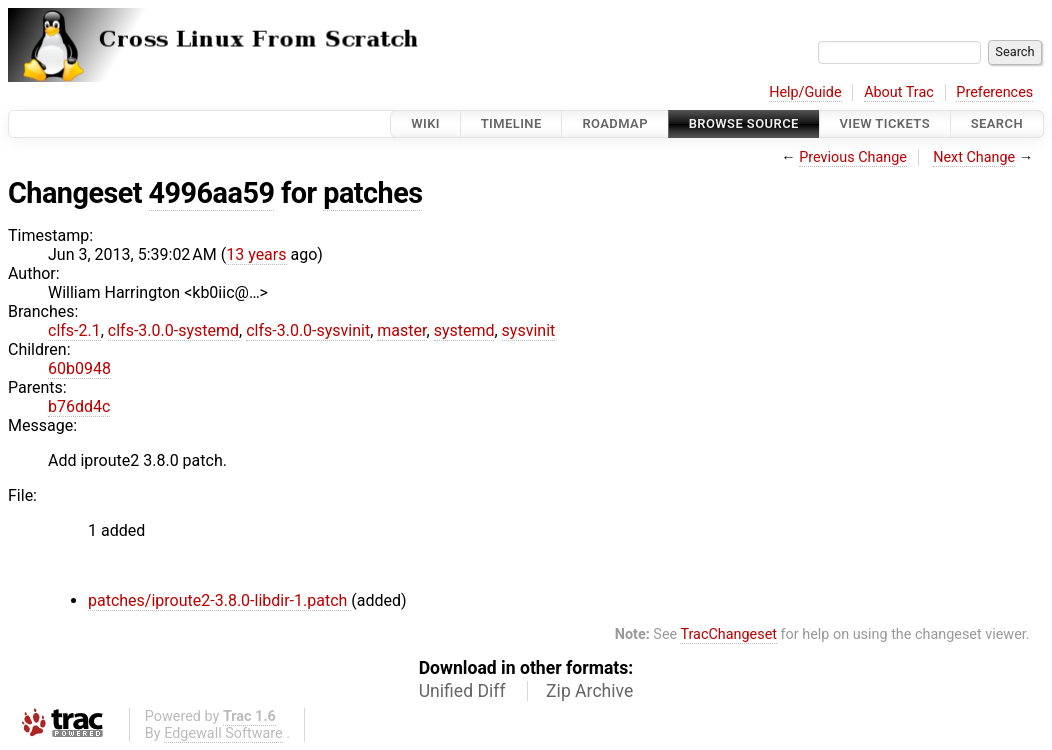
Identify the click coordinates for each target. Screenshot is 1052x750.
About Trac (899, 92)
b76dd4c (79, 406)
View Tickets (885, 123)
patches (372, 193)
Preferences (994, 92)
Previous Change (853, 157)
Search (997, 123)
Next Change (974, 157)
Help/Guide (805, 92)
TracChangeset (728, 634)
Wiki (425, 123)
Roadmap (615, 123)
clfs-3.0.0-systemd (173, 330)
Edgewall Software (223, 733)
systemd (464, 330)
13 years (256, 254)
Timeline (511, 123)
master (401, 330)
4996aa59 (212, 193)
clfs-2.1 (74, 330)
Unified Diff (462, 691)
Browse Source (744, 123)
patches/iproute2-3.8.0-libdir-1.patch (219, 600)
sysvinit (529, 330)
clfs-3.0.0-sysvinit (308, 330)
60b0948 (79, 368)
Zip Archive (589, 691)
